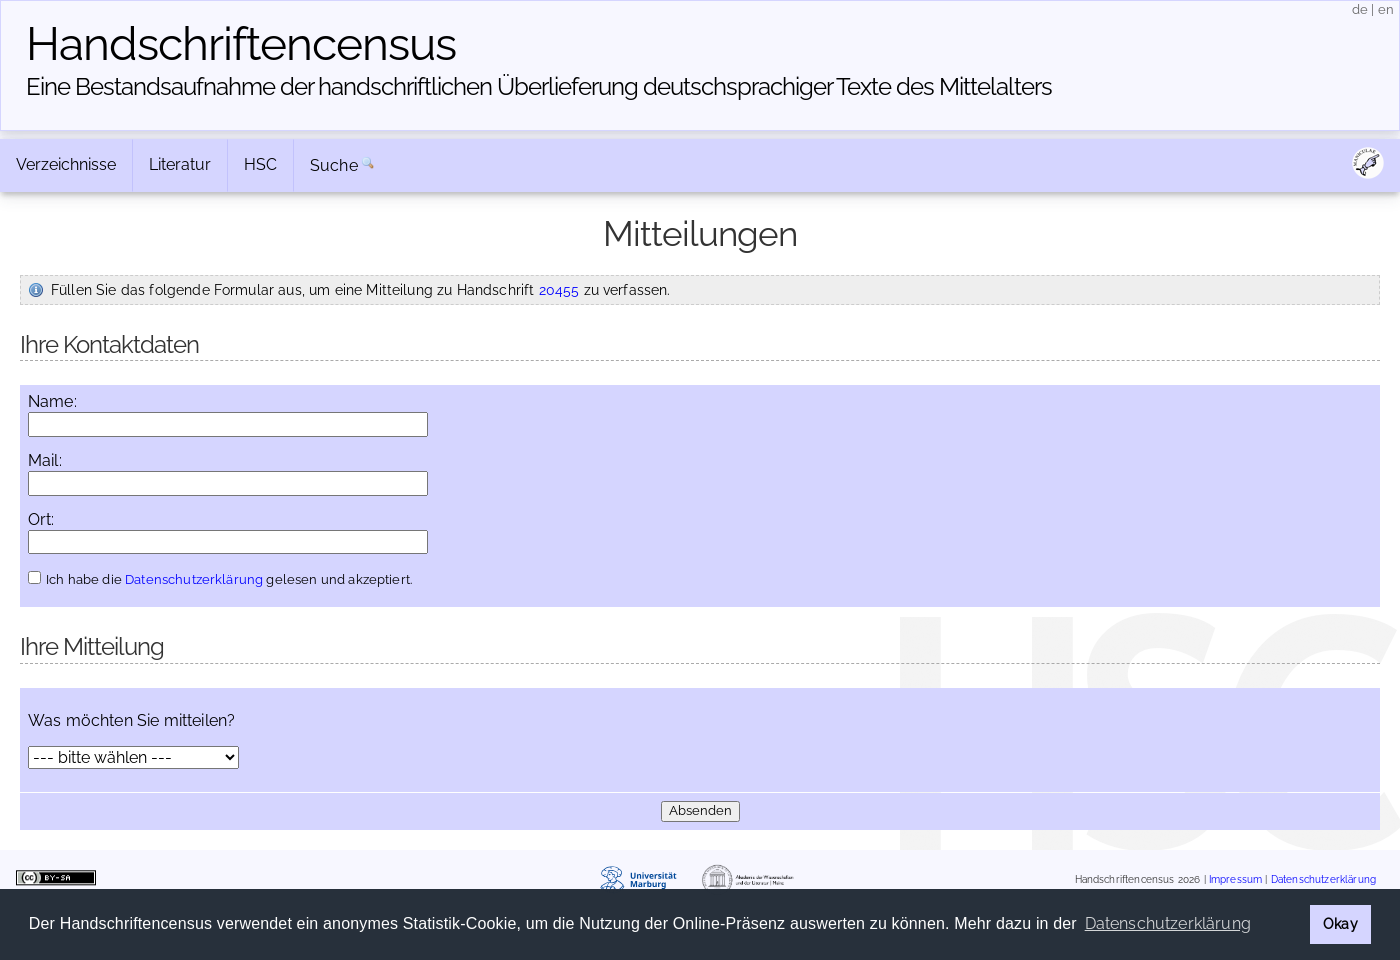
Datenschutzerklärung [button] (1168, 923)
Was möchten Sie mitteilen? (131, 721)
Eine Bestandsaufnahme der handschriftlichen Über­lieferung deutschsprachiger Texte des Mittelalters (539, 86)
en (1386, 9)
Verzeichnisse (66, 164)
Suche (334, 165)
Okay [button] (1340, 923)
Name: (52, 402)
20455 (559, 289)
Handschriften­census (241, 44)
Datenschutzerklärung (194, 579)
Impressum (1235, 879)
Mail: (45, 461)
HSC (260, 164)
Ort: (41, 520)
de (1360, 9)
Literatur (180, 164)
